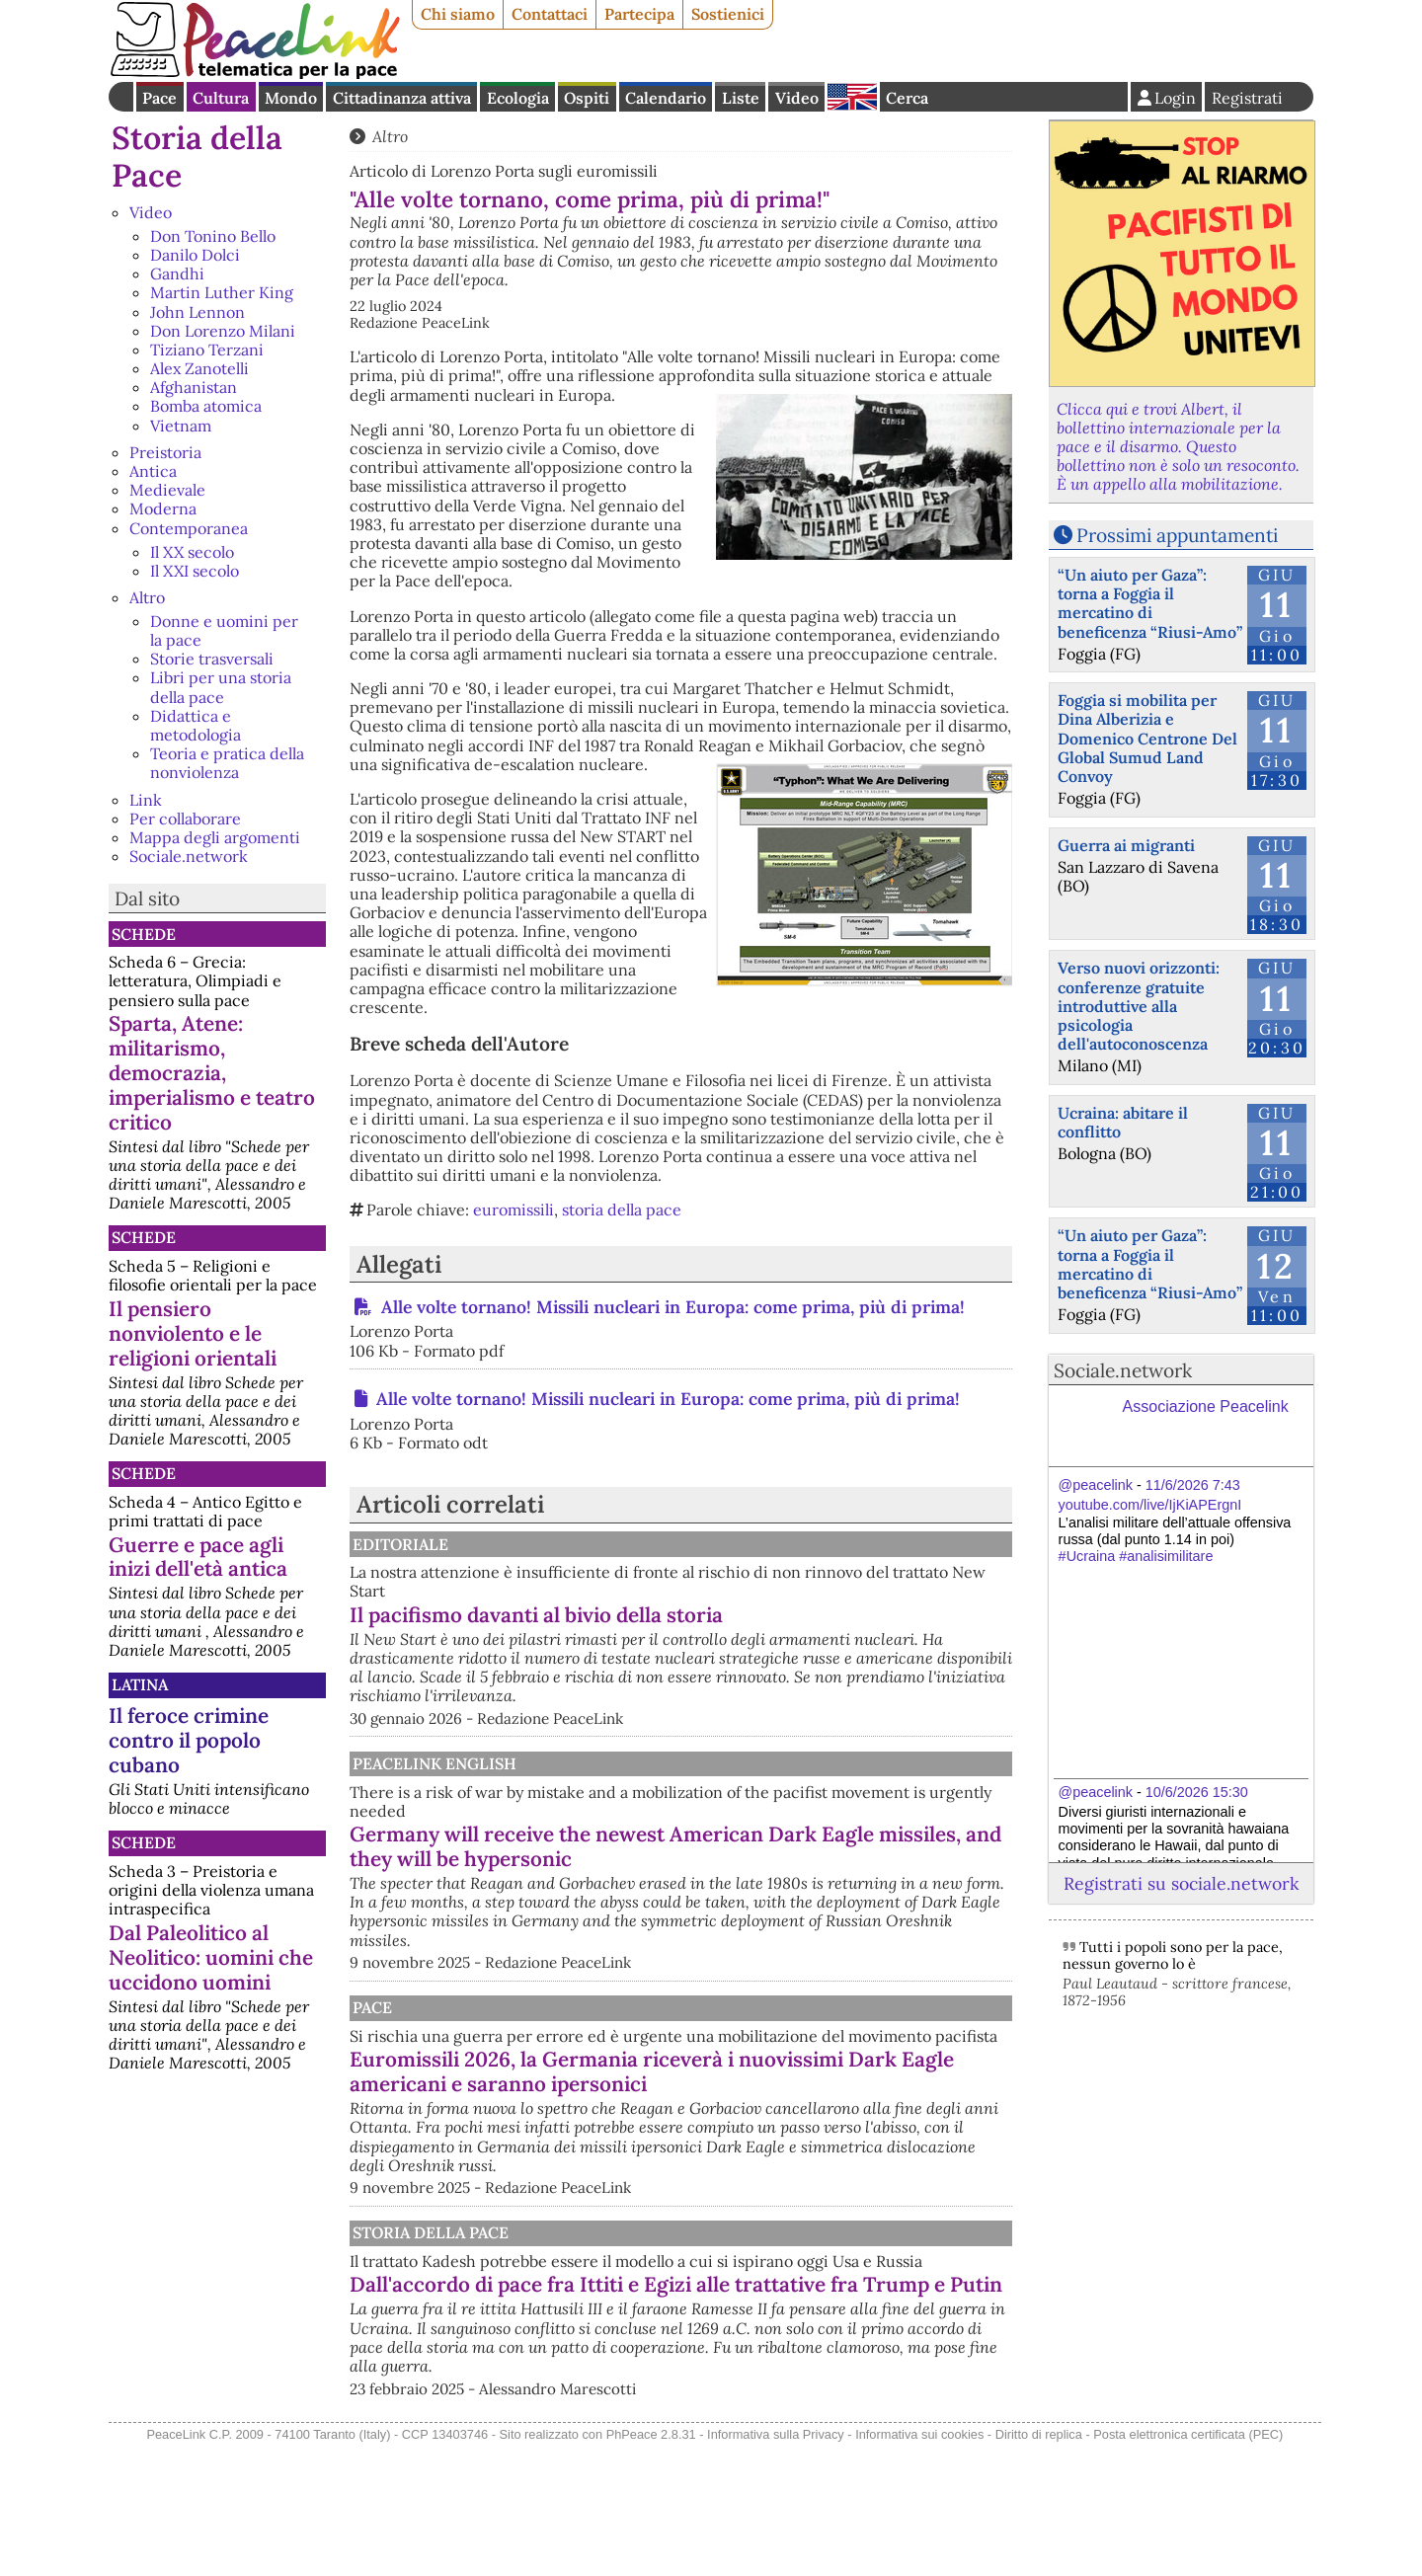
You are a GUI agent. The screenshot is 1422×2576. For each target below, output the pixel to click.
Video (797, 98)
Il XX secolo (192, 552)
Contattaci (550, 14)
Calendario (665, 98)
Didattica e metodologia (195, 725)
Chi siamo (458, 14)
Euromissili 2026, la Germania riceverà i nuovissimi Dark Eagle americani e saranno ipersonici (763, 2147)
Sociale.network (188, 856)
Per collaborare (185, 818)
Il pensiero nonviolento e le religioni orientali (192, 1333)
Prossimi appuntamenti (1177, 535)
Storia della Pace (197, 156)
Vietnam (180, 425)
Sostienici (727, 14)
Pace (159, 98)
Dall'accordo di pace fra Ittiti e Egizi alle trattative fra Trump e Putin (745, 2403)
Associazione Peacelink (1206, 1406)
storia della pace (621, 1209)
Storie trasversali (212, 658)
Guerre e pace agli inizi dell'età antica (198, 1557)
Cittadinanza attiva (402, 98)
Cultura (221, 98)
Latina (140, 1684)
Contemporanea (188, 528)
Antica (153, 471)
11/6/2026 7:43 (1193, 1485)
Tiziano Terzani (207, 349)
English (852, 97)
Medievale (167, 490)
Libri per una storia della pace (220, 686)
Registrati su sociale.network (1181, 1883)
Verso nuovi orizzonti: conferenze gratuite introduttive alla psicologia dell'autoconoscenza (1139, 1006)
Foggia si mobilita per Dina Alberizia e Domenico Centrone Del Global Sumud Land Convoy (1147, 738)
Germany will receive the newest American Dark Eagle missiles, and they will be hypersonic (762, 1877)
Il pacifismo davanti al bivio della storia (741, 1614)
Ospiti (586, 98)
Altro (147, 597)
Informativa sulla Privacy (775, 2564)
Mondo (291, 98)
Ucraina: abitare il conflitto (1123, 1122)
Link (145, 800)
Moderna (163, 508)
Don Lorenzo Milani (222, 331)
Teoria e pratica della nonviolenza (227, 762)
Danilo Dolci (195, 255)
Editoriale (603, 1544)
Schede (144, 934)
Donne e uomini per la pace (224, 630)
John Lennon (197, 312)
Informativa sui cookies (919, 2564)
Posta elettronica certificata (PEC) (1188, 2564)
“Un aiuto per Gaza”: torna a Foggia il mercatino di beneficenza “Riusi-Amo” (1150, 603)
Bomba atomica (206, 406)
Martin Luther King (221, 292)
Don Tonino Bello (213, 236)
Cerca (907, 98)
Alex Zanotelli (199, 368)
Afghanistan (193, 387)
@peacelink (1096, 1485)
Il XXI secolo (194, 571)
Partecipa (639, 14)
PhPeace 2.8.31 (651, 2564)
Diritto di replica (1038, 2564)
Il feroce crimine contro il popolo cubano (189, 1740)
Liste (740, 98)
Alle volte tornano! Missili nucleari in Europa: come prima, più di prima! (670, 1306)
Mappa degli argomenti (214, 837)
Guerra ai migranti (1126, 845)
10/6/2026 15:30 (1197, 1792)
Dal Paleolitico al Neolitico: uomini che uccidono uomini (211, 1957)
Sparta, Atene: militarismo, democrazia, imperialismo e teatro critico (212, 1072)
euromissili (513, 1209)
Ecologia (518, 98)
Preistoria (165, 452)
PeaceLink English (637, 1782)
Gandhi (177, 273)
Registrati (1247, 98)
